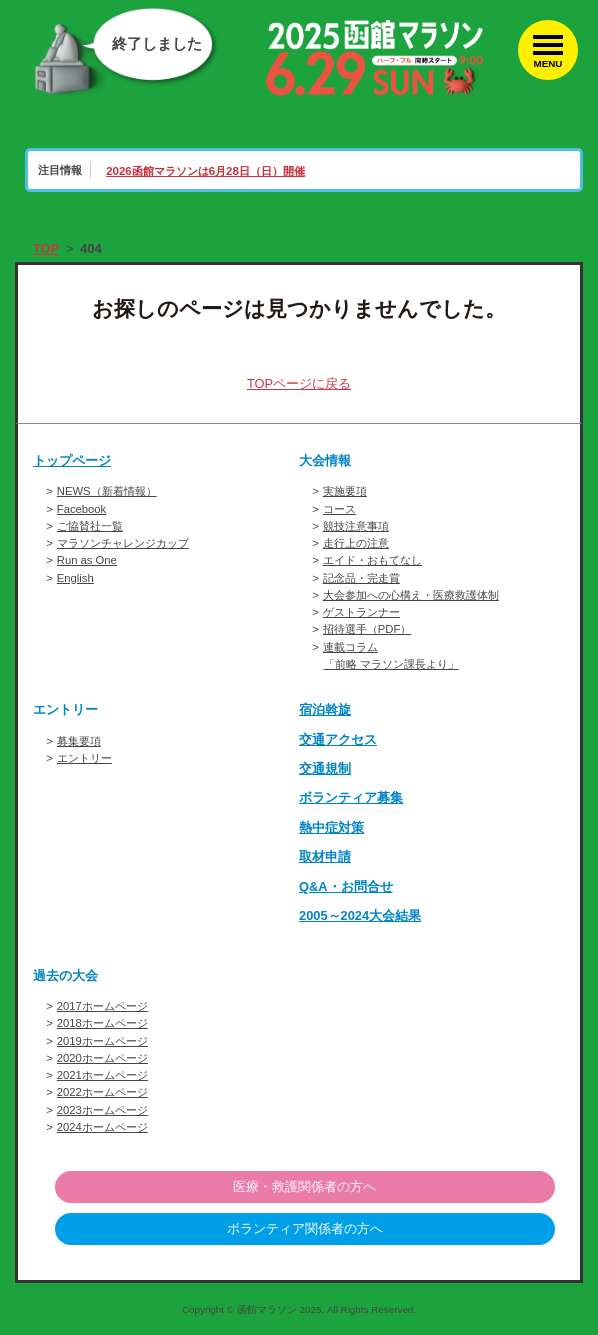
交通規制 (325, 768)
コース (339, 509)
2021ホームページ (103, 1075)
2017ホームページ (103, 1006)
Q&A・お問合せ (346, 886)
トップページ (72, 460)
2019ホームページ (103, 1041)
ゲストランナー (361, 612)
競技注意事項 (356, 526)
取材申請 (325, 856)
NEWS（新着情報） (107, 491)
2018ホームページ (103, 1023)
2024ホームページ (103, 1127)
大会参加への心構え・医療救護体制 (411, 595)
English (76, 578)
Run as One (87, 560)
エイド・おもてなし (372, 560)
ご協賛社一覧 (90, 526)
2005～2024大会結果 (360, 915)
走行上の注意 (356, 543)
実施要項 (345, 491)
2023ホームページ (103, 1110)
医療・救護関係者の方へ (304, 1186)
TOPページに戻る (299, 383)
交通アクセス (338, 739)
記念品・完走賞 (361, 578)
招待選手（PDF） (367, 629)
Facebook (82, 509)
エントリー (84, 758)
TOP (46, 248)
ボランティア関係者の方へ (305, 1229)
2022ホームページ (103, 1092)
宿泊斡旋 (325, 709)
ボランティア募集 (351, 797)
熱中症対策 (331, 827)
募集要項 (79, 741)
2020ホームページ (103, 1058)
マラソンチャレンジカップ (123, 543)
